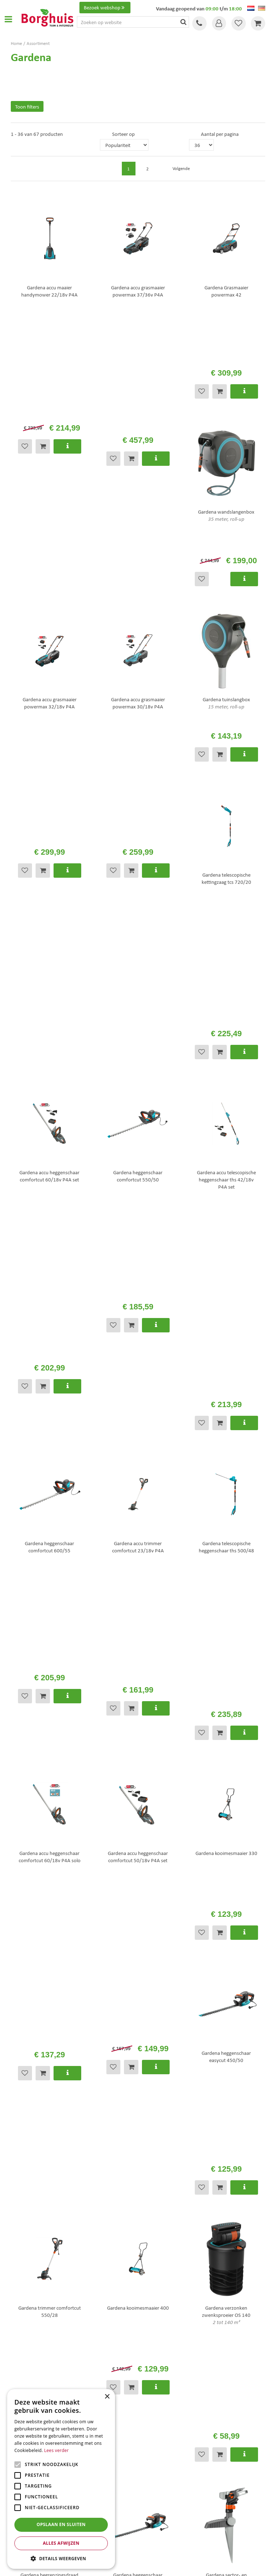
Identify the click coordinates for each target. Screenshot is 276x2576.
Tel (199, 23)
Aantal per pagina (220, 133)
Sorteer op (123, 133)
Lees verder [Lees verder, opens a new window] (56, 2450)
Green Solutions (140, 2564)
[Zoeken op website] (132, 22)
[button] (61, 2558)
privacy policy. (188, 2250)
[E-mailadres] (138, 2266)
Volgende (247, 158)
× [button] (107, 2397)
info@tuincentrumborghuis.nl (112, 2186)
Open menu (8, 19)
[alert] (61, 2479)
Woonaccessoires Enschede (167, 2505)
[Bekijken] (258, 23)
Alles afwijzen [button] (61, 2543)
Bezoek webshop (105, 7)
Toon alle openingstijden (37, 2369)
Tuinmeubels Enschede (163, 2490)
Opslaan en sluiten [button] (61, 2524)
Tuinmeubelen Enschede (164, 2498)
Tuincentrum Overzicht (178, 2564)
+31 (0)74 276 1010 (46, 2186)
